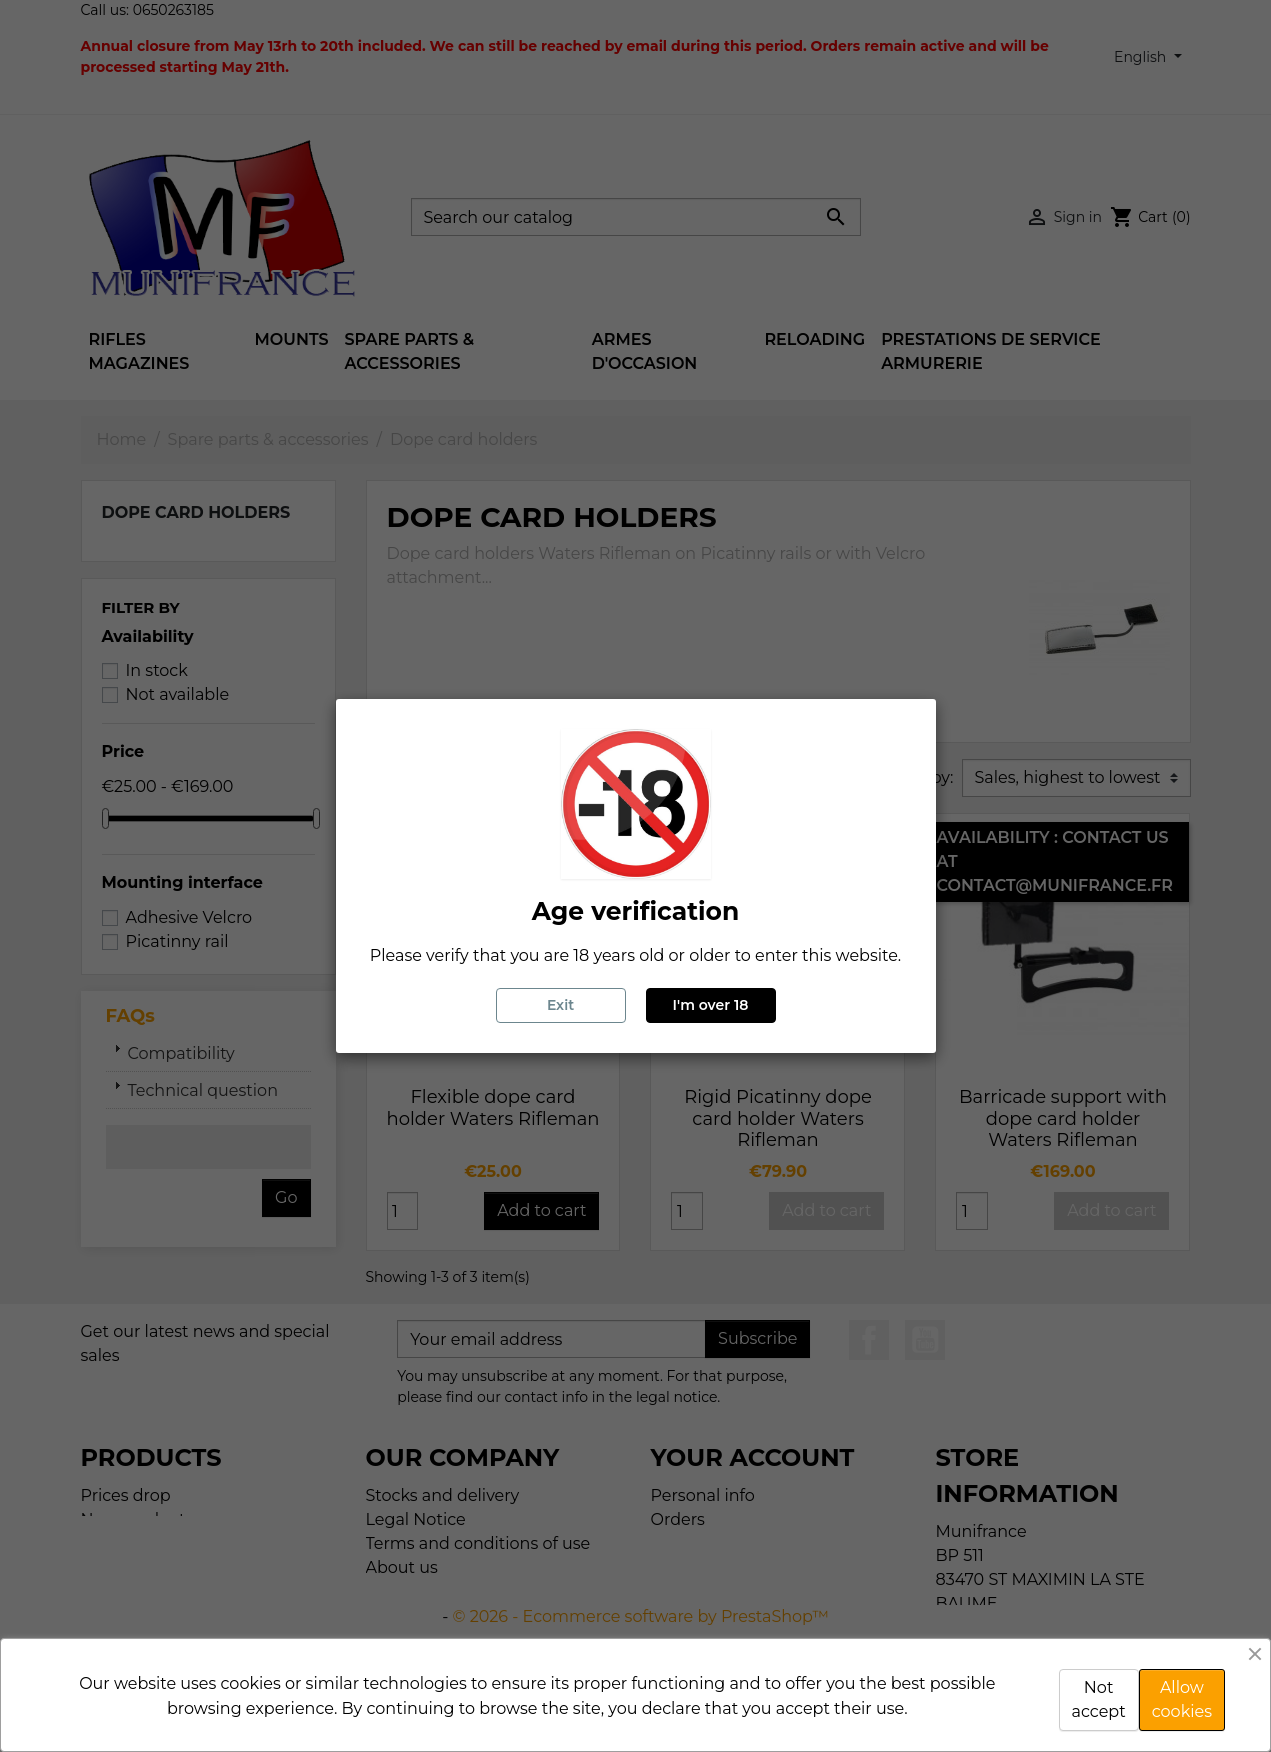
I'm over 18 (711, 1005)
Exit (560, 1005)
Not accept (1099, 1699)
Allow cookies (1182, 1699)
